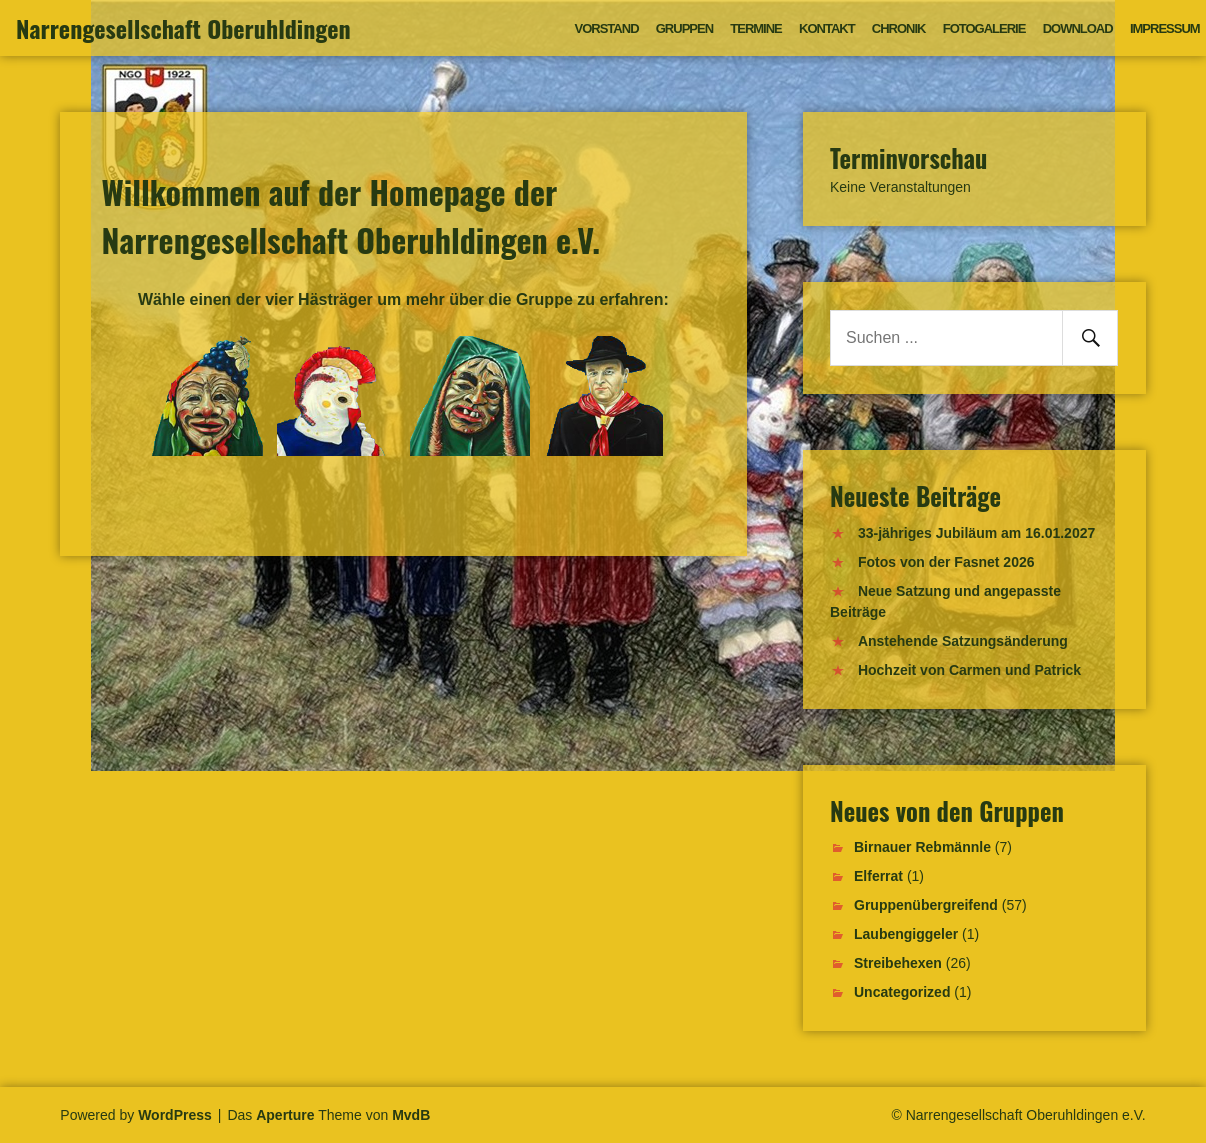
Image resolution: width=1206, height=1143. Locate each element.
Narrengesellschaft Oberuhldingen (183, 28)
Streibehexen (898, 963)
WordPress (175, 1115)
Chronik (899, 28)
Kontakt (827, 28)
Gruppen (684, 28)
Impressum (1165, 28)
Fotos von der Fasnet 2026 (946, 562)
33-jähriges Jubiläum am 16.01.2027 (976, 533)
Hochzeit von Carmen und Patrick (969, 670)
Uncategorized (902, 992)
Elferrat (878, 876)
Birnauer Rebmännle (922, 847)
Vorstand (607, 28)
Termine (756, 28)
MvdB (411, 1115)
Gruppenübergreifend (926, 905)
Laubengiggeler (906, 934)
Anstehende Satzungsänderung (963, 641)
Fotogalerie (984, 28)
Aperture (285, 1115)
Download (1078, 28)
